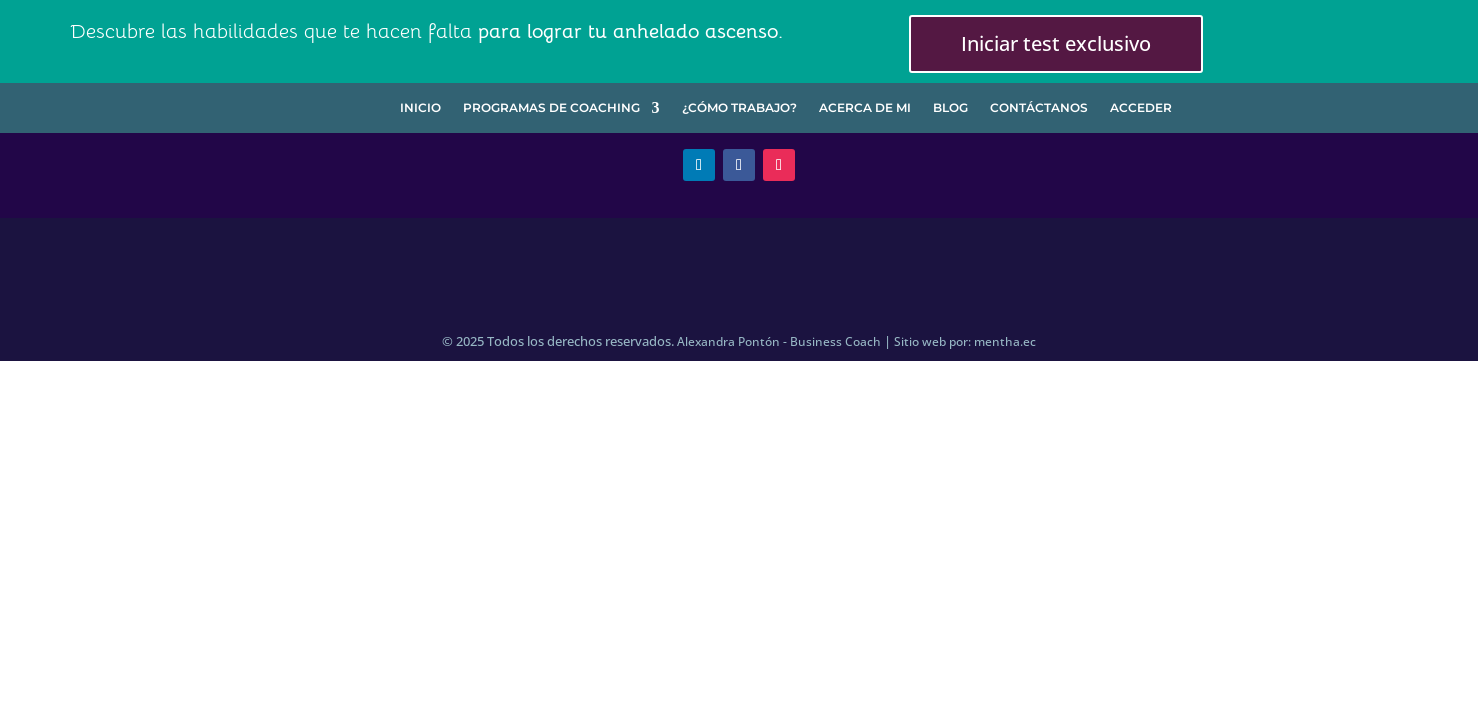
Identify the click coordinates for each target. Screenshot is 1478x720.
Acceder (1141, 108)
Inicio (420, 108)
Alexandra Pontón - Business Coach (779, 341)
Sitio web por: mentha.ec (965, 341)
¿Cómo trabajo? (739, 108)
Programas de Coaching (551, 108)
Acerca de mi (865, 108)
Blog (950, 108)
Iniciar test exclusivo (1056, 43)
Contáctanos (1039, 108)
